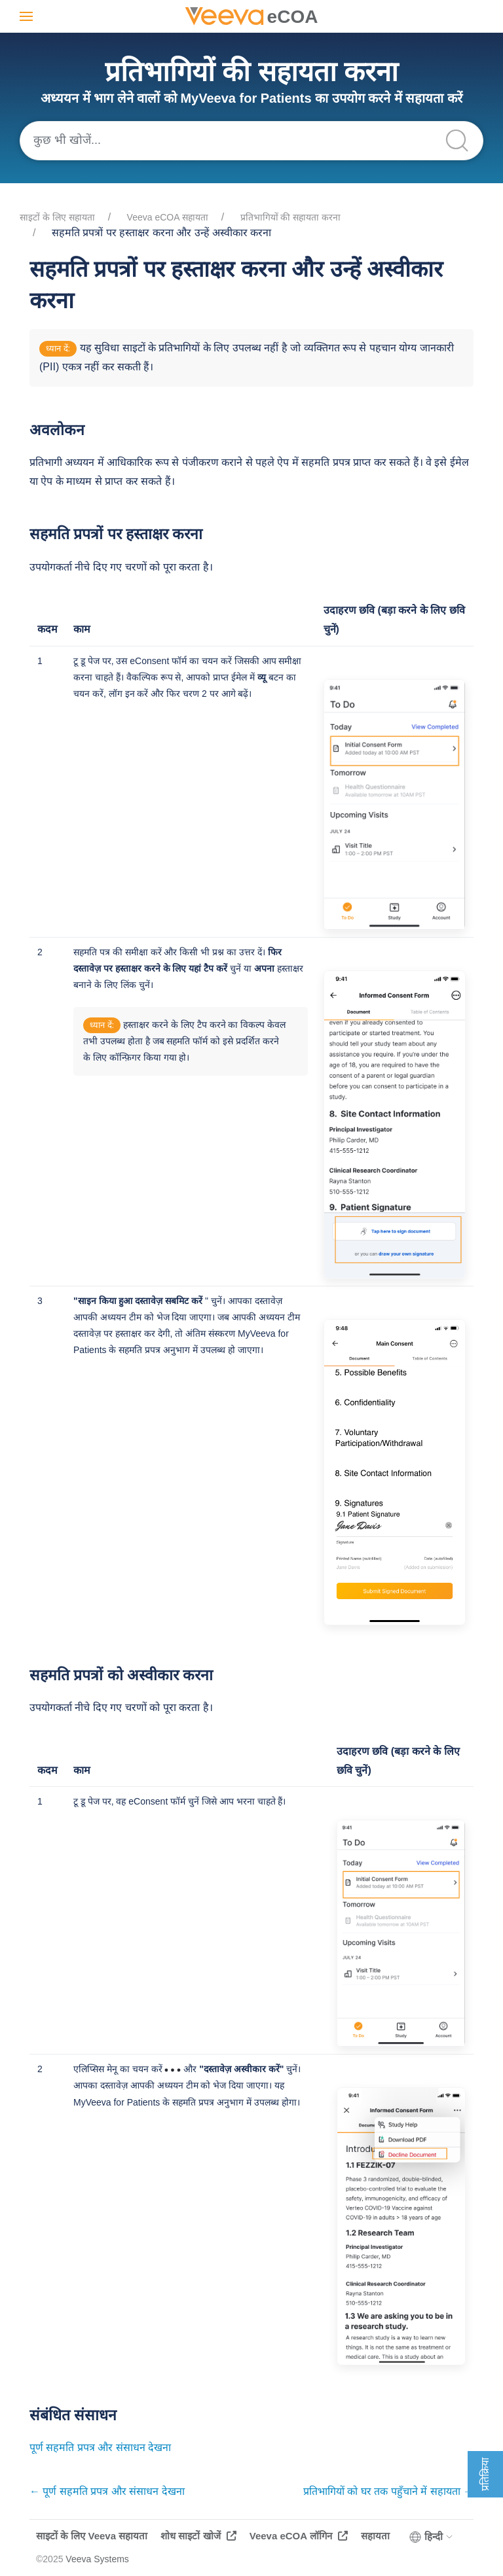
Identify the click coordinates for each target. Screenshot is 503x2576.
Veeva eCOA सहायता (167, 217)
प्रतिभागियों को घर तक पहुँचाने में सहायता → (388, 2491)
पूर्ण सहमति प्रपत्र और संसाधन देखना (100, 2447)
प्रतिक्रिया (485, 2474)
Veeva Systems (97, 2559)
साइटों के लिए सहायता (57, 217)
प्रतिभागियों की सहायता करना (290, 217)
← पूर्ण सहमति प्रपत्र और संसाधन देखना (107, 2491)
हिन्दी (431, 2537)
